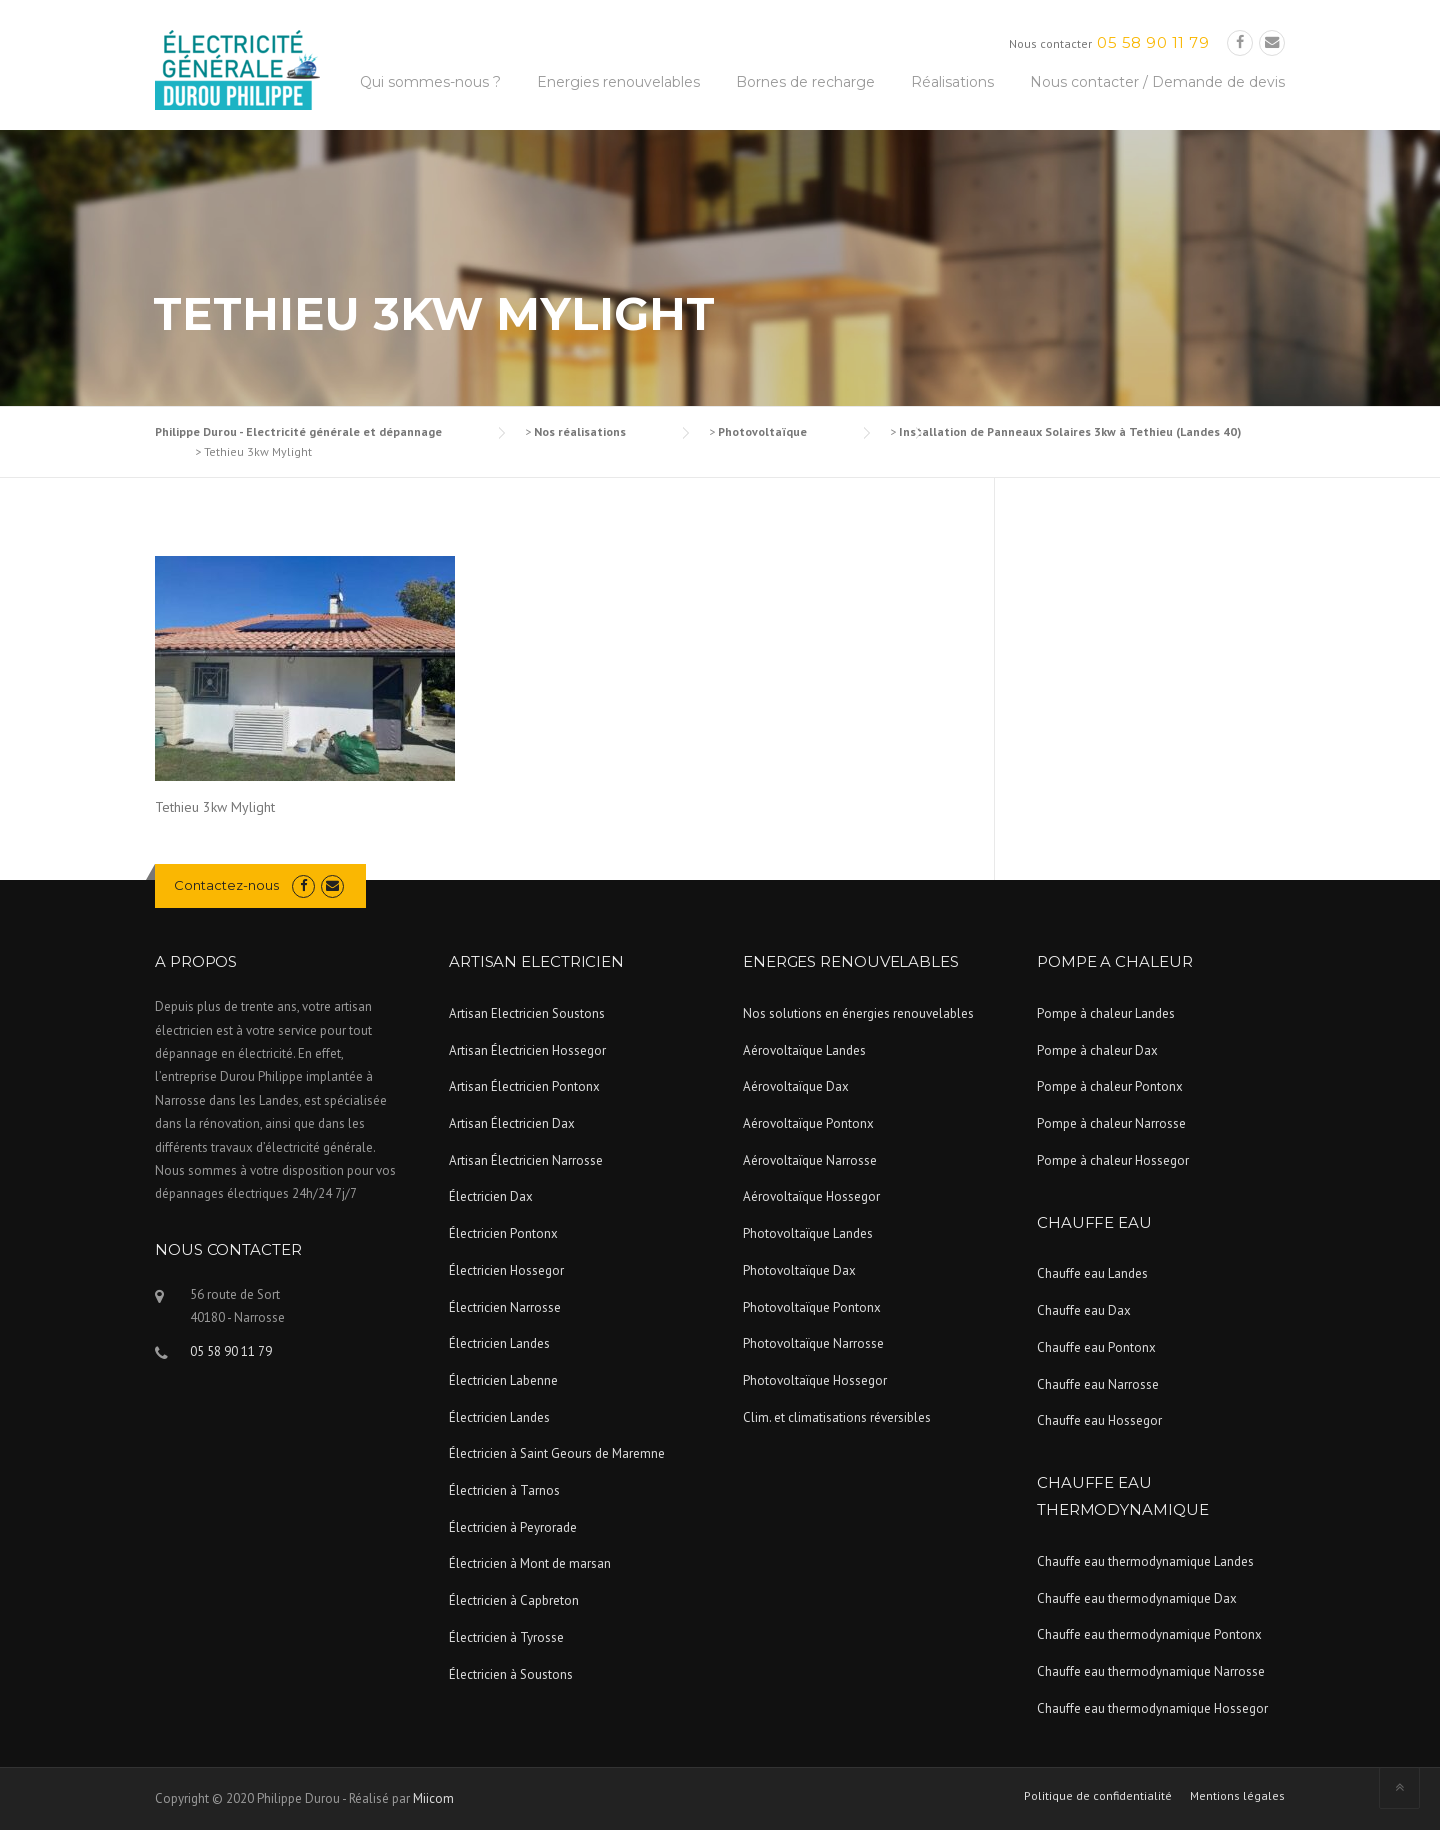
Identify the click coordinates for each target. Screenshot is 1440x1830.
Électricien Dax (491, 1196)
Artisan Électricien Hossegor (527, 1050)
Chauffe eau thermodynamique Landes (1145, 1561)
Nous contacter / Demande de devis (1157, 82)
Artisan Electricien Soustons (527, 1013)
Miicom (433, 1798)
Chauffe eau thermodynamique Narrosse (1151, 1671)
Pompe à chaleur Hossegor (1113, 1160)
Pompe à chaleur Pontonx (1110, 1086)
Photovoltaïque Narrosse (813, 1343)
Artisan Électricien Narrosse (526, 1160)
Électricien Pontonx (503, 1233)
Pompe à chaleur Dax (1097, 1050)
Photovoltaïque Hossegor (815, 1380)
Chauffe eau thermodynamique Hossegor (1152, 1708)
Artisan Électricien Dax (512, 1123)
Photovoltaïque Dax (799, 1270)
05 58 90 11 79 (1153, 42)
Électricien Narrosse (505, 1307)
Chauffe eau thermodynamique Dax (1137, 1598)
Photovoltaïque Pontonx (812, 1307)
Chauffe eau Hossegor (1099, 1420)
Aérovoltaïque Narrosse (810, 1160)
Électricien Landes (499, 1343)
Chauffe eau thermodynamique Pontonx (1149, 1634)
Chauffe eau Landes (1092, 1273)
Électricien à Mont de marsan (530, 1563)
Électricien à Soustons (511, 1674)
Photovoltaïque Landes (808, 1233)
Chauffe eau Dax (1084, 1310)
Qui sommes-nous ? (430, 82)
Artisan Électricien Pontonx (524, 1086)
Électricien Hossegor (506, 1270)
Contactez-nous (226, 885)
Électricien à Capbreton (514, 1600)
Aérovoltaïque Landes (804, 1050)
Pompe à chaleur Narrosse (1111, 1123)
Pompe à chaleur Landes (1106, 1013)
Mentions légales (1237, 1796)
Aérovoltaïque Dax (796, 1086)
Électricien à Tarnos (504, 1490)
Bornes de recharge (805, 82)
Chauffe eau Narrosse (1098, 1384)
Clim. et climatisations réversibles (837, 1417)
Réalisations (952, 82)
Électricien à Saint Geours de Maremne (557, 1453)
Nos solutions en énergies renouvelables (858, 1013)
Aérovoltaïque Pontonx (808, 1123)
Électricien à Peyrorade (513, 1527)
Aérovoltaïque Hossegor (811, 1196)
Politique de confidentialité (1098, 1796)
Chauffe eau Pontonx (1096, 1347)
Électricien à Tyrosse (506, 1637)
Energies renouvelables (618, 82)
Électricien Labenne (503, 1380)
